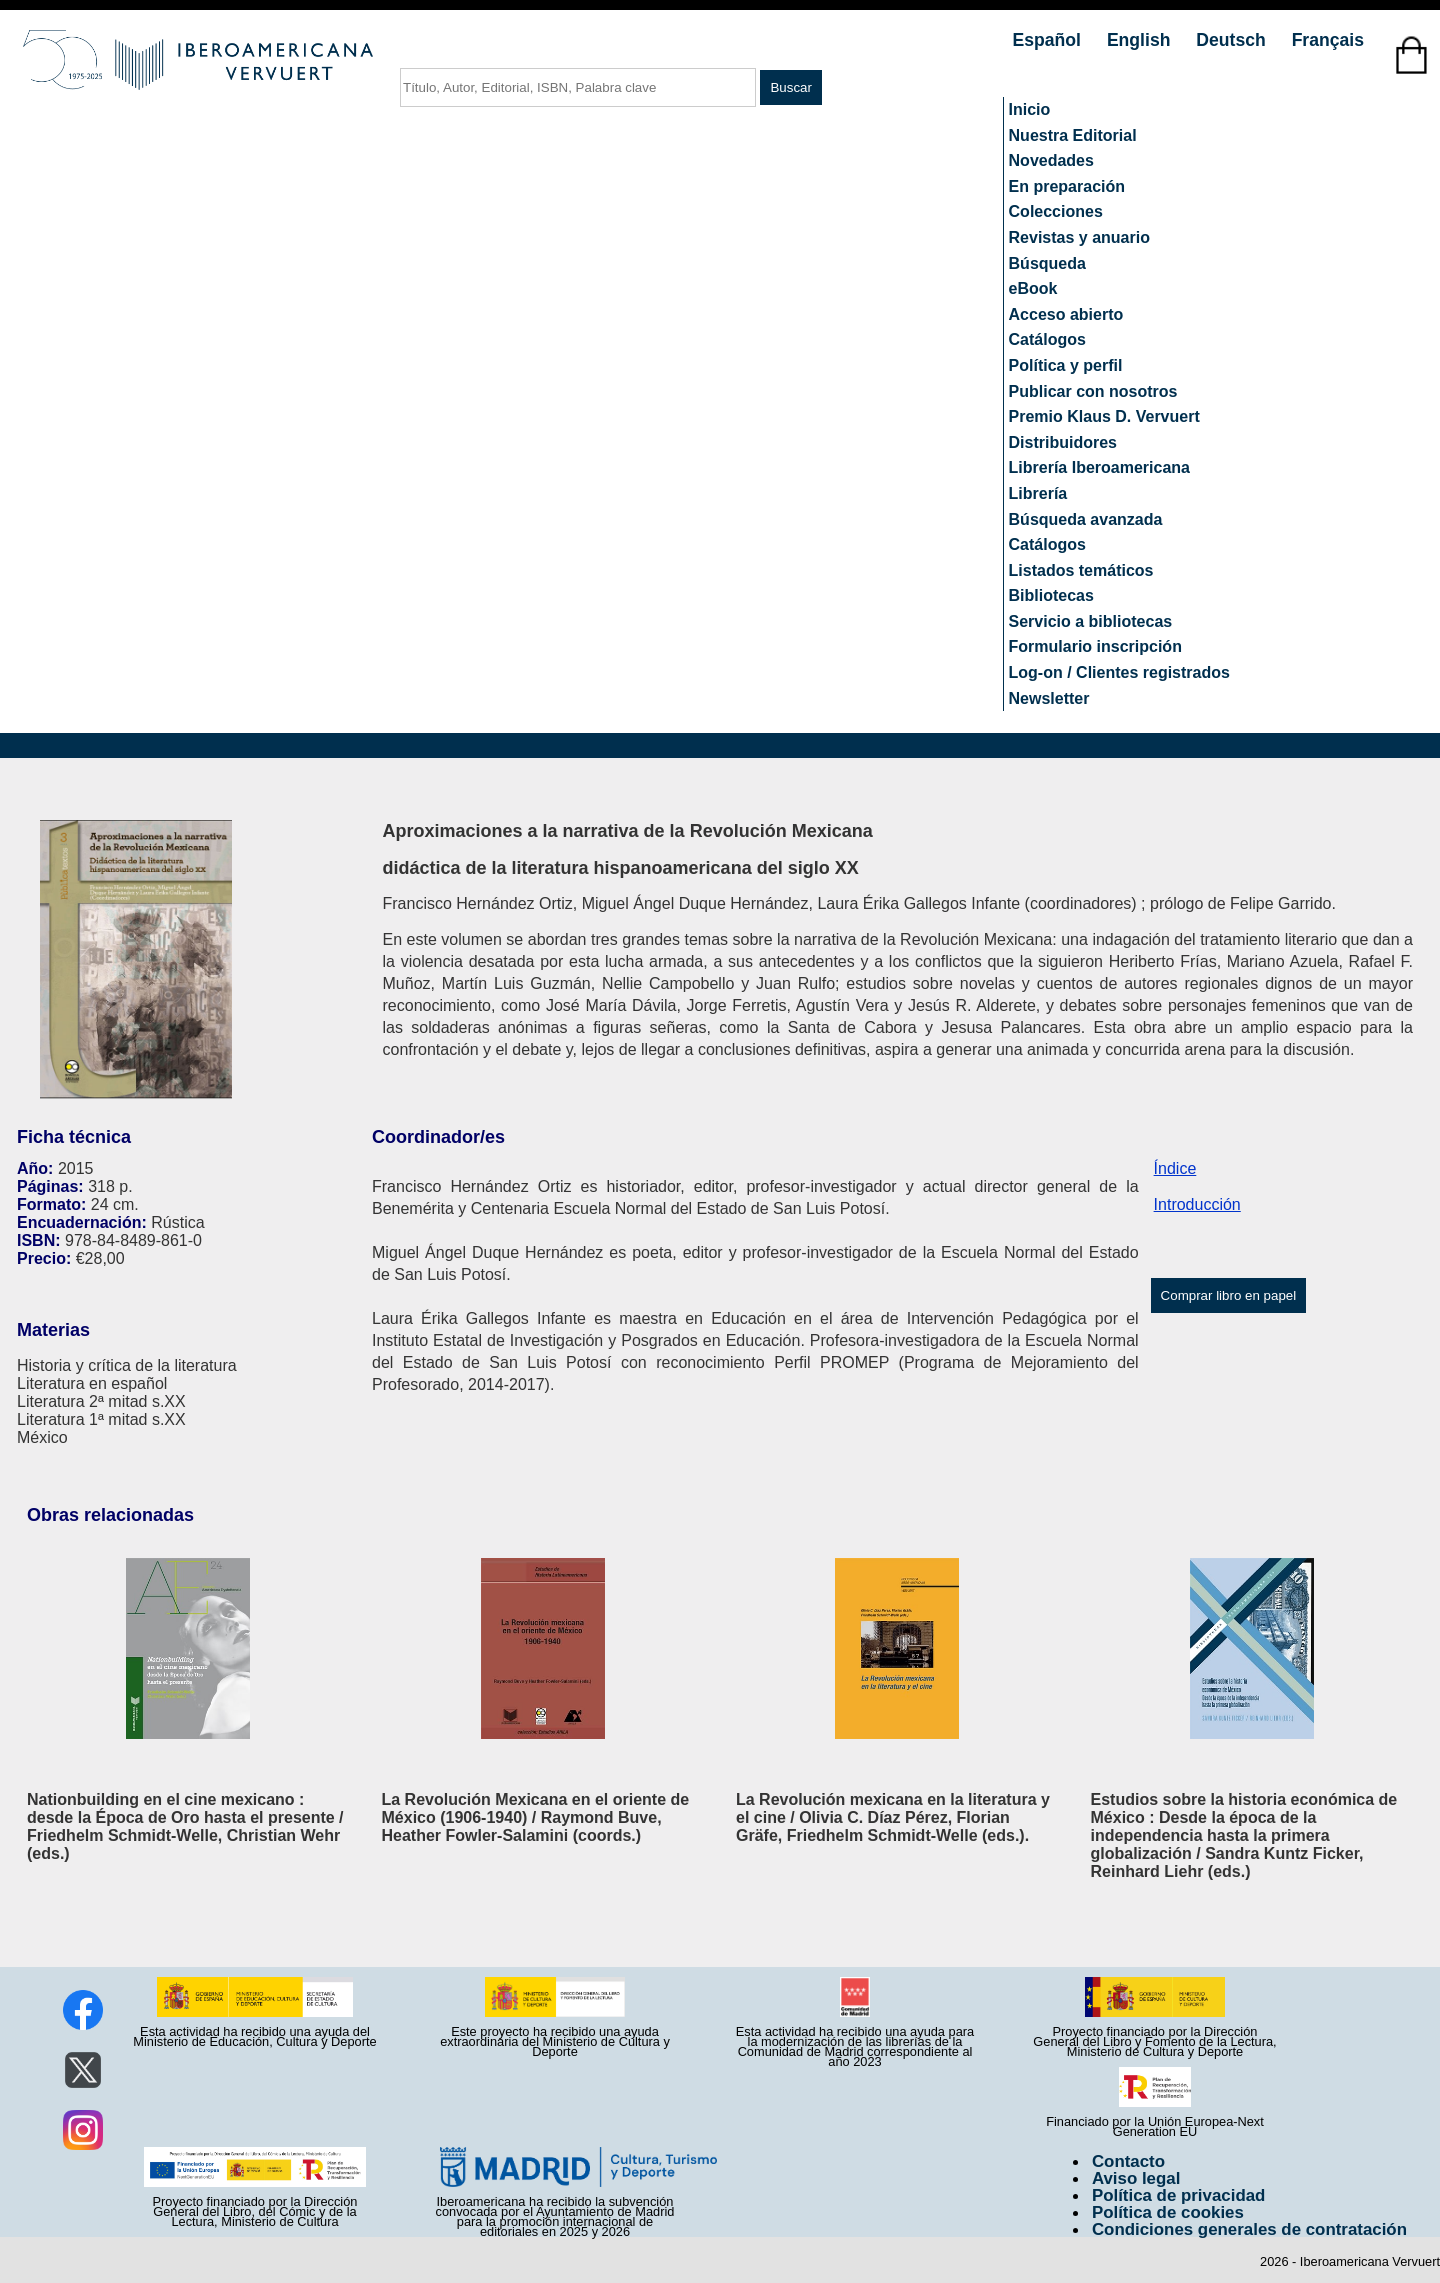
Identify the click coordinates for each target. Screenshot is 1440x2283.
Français (1328, 40)
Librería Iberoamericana (1099, 467)
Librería (1038, 493)
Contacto (1128, 2161)
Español (1049, 40)
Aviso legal (1136, 2178)
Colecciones (1056, 211)
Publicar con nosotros (1093, 391)
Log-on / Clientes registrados (1119, 672)
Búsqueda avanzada (1086, 519)
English (1141, 40)
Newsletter (1049, 698)
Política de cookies (1168, 2212)
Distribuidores (1063, 442)
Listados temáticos (1081, 570)
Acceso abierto (1066, 314)
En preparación (1067, 186)
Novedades (1051, 160)
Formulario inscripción (1095, 646)
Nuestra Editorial (1073, 135)
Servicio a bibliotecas (1091, 621)
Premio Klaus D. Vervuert (1104, 416)
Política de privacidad (1179, 2195)
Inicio (1030, 109)
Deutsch (1233, 40)
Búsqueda (1047, 263)
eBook (1033, 288)
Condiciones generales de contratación (1249, 2229)
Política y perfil (1066, 365)
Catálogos (1047, 339)
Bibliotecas (1051, 595)
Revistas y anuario (1079, 237)
